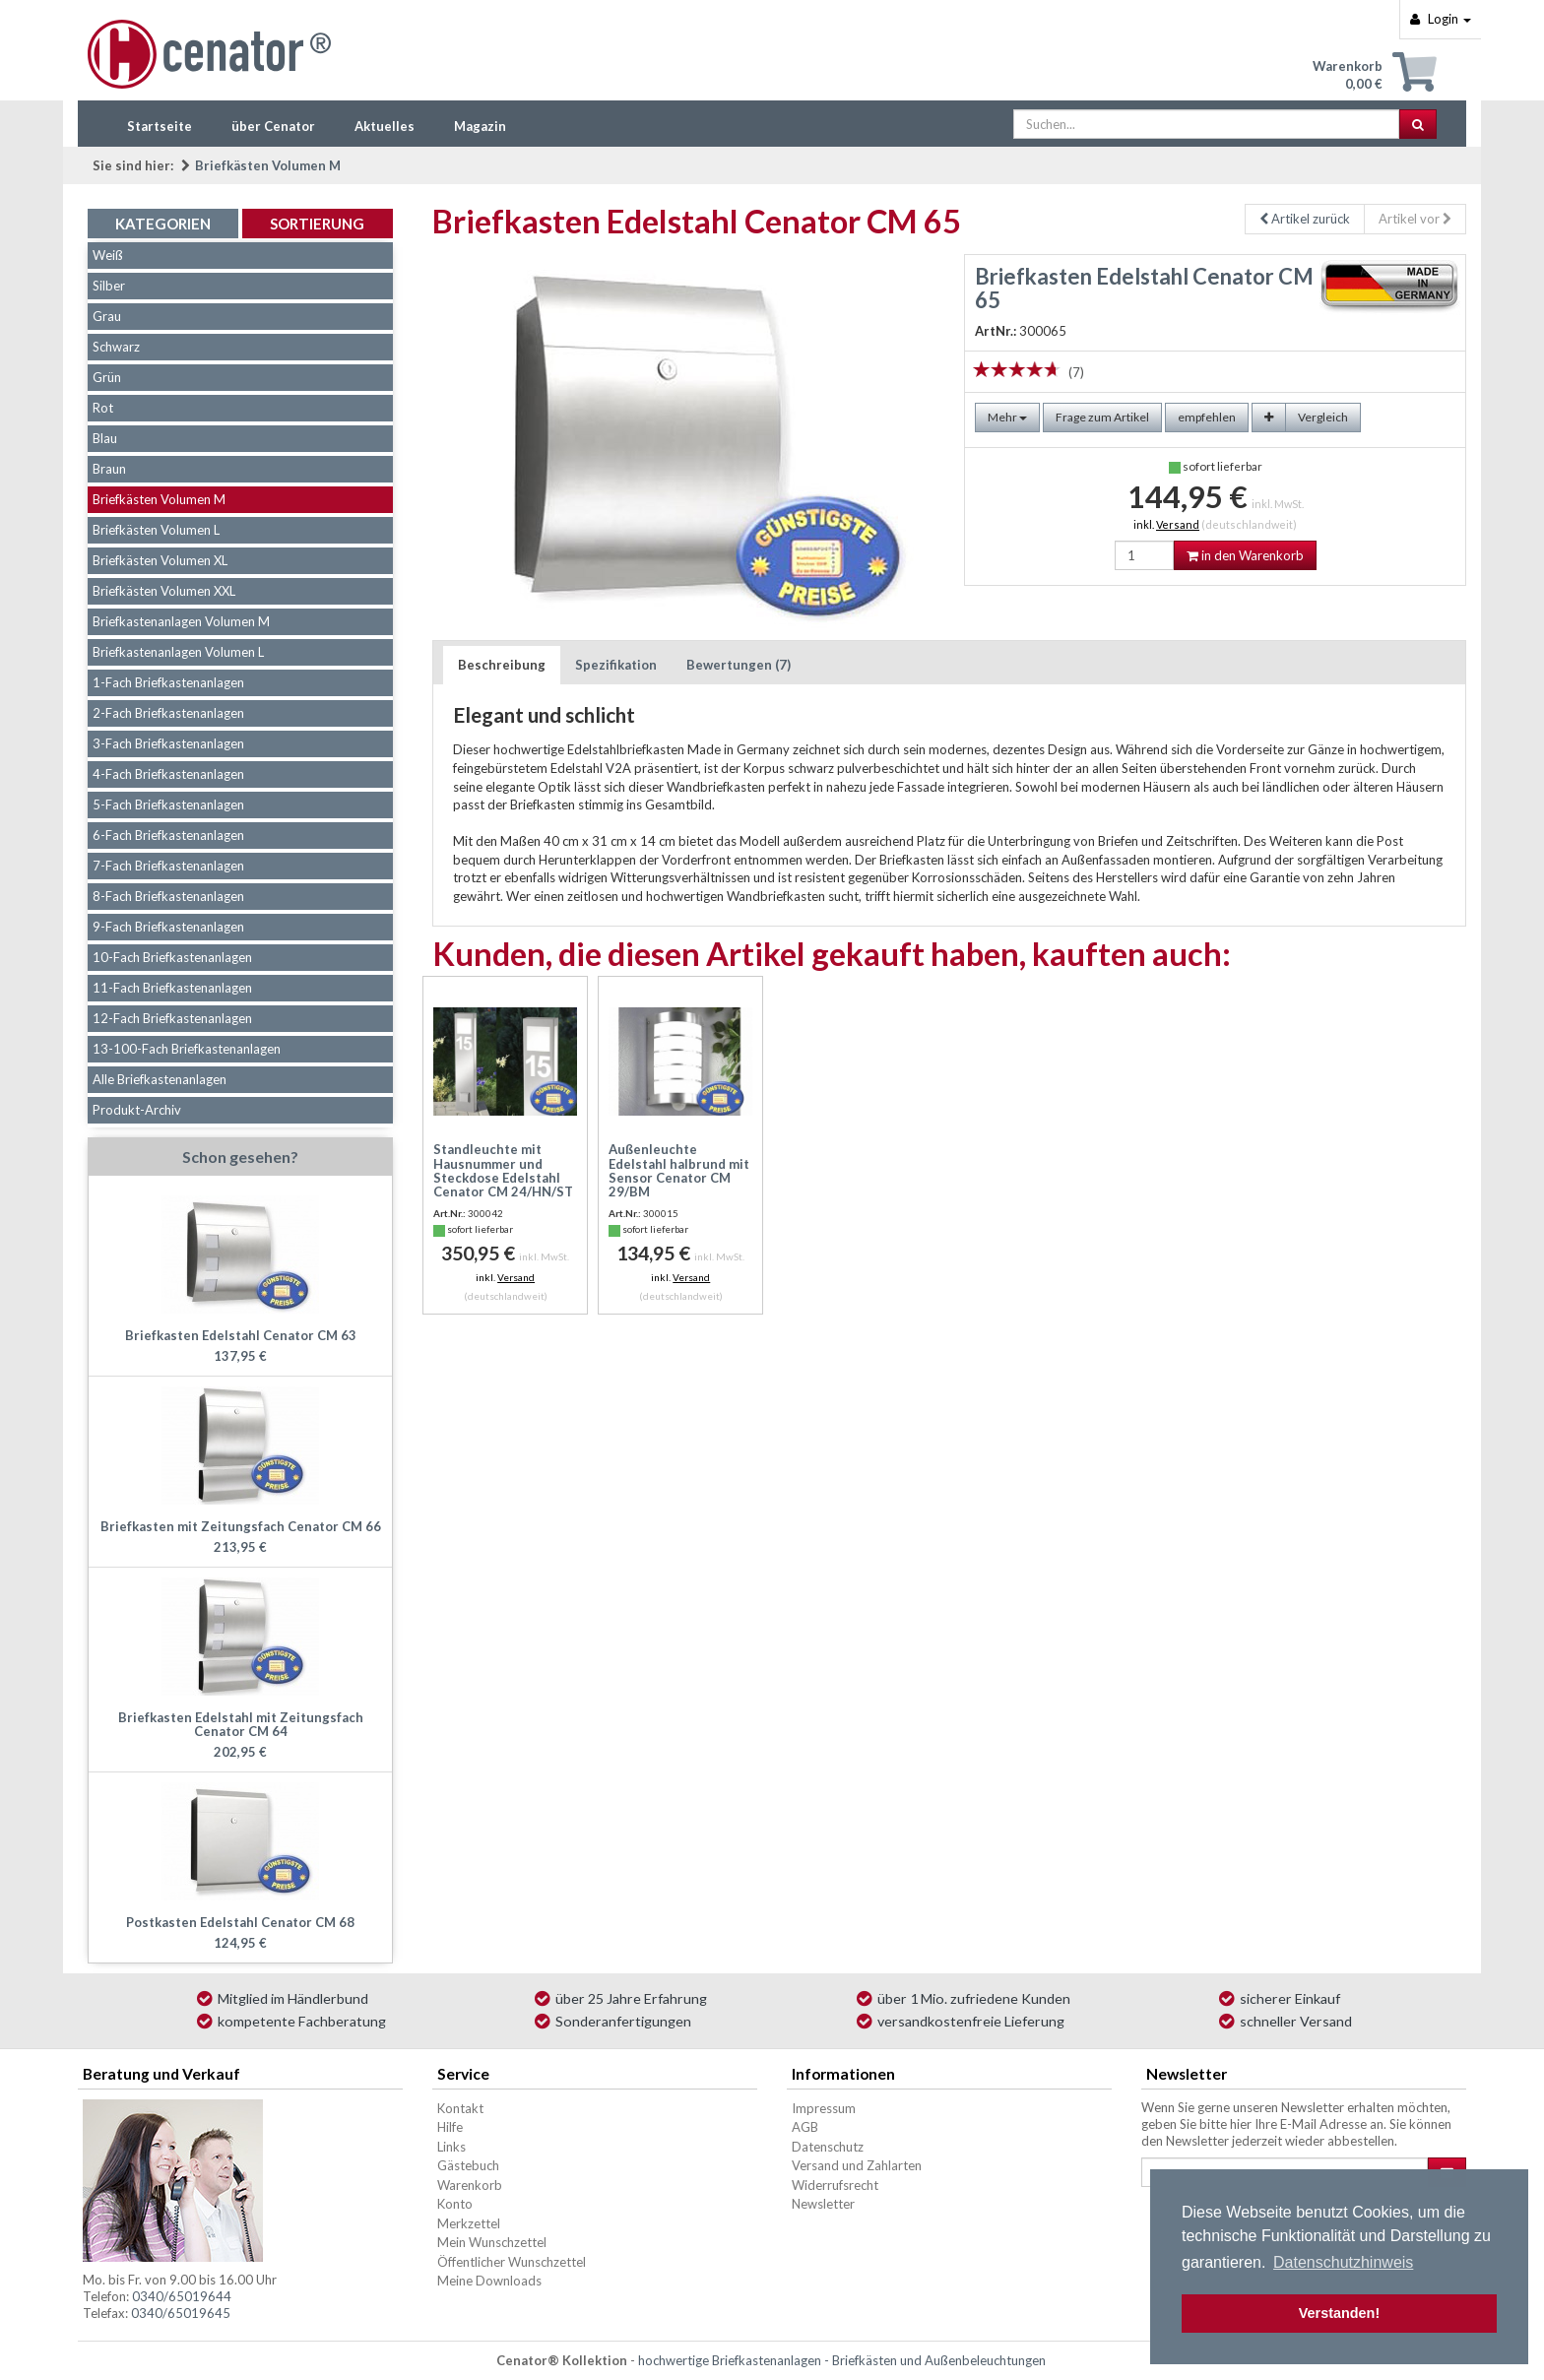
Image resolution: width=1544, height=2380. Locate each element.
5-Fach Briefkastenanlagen (168, 804)
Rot (103, 408)
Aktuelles (384, 126)
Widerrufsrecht (835, 2185)
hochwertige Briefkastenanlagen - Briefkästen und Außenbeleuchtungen (842, 2360)
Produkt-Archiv (137, 1110)
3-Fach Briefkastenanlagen (168, 743)
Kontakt (460, 2108)
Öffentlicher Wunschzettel (511, 2262)
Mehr (1007, 417)
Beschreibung (502, 665)
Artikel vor (1415, 218)
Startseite (159, 126)
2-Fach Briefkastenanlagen (168, 713)
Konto (455, 2204)
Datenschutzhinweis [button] (1343, 2262)
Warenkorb (469, 2185)
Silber (109, 285)
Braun (109, 469)
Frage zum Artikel (1102, 417)
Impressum (824, 2108)
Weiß (108, 255)
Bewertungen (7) (738, 665)
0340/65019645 (180, 2313)
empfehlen (1207, 417)
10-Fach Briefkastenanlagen (172, 957)
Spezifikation (616, 665)
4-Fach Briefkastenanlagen (168, 774)
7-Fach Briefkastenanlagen (168, 865)
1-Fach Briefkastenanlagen (168, 682)
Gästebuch (468, 2165)
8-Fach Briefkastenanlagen (168, 896)
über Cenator (273, 126)
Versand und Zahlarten (857, 2165)
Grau (107, 316)
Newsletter (823, 2204)
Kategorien (163, 223)
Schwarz (116, 346)
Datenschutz (828, 2147)
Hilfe (450, 2127)
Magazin (480, 126)
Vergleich (1323, 417)
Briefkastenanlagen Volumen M (181, 621)
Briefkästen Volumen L (156, 530)
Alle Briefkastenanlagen (159, 1079)
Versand (1177, 524)
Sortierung (317, 223)
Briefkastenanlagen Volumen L (178, 652)
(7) (1076, 372)
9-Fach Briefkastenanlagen (168, 926)
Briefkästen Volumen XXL (164, 591)
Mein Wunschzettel (492, 2242)
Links (451, 2147)
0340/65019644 (181, 2296)
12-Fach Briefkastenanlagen (172, 1018)
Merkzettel (468, 2223)
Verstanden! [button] (1339, 2313)
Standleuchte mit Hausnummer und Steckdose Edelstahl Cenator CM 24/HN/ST (503, 1170)
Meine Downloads (489, 2280)
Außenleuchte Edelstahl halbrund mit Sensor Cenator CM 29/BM (679, 1170)
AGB (805, 2127)
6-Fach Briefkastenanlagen (168, 835)
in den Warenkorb (1245, 555)
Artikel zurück (1304, 218)
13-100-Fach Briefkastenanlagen (187, 1049)
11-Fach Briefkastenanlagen (172, 988)
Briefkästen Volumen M (268, 165)
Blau (105, 438)
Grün (107, 377)
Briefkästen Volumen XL (160, 560)
